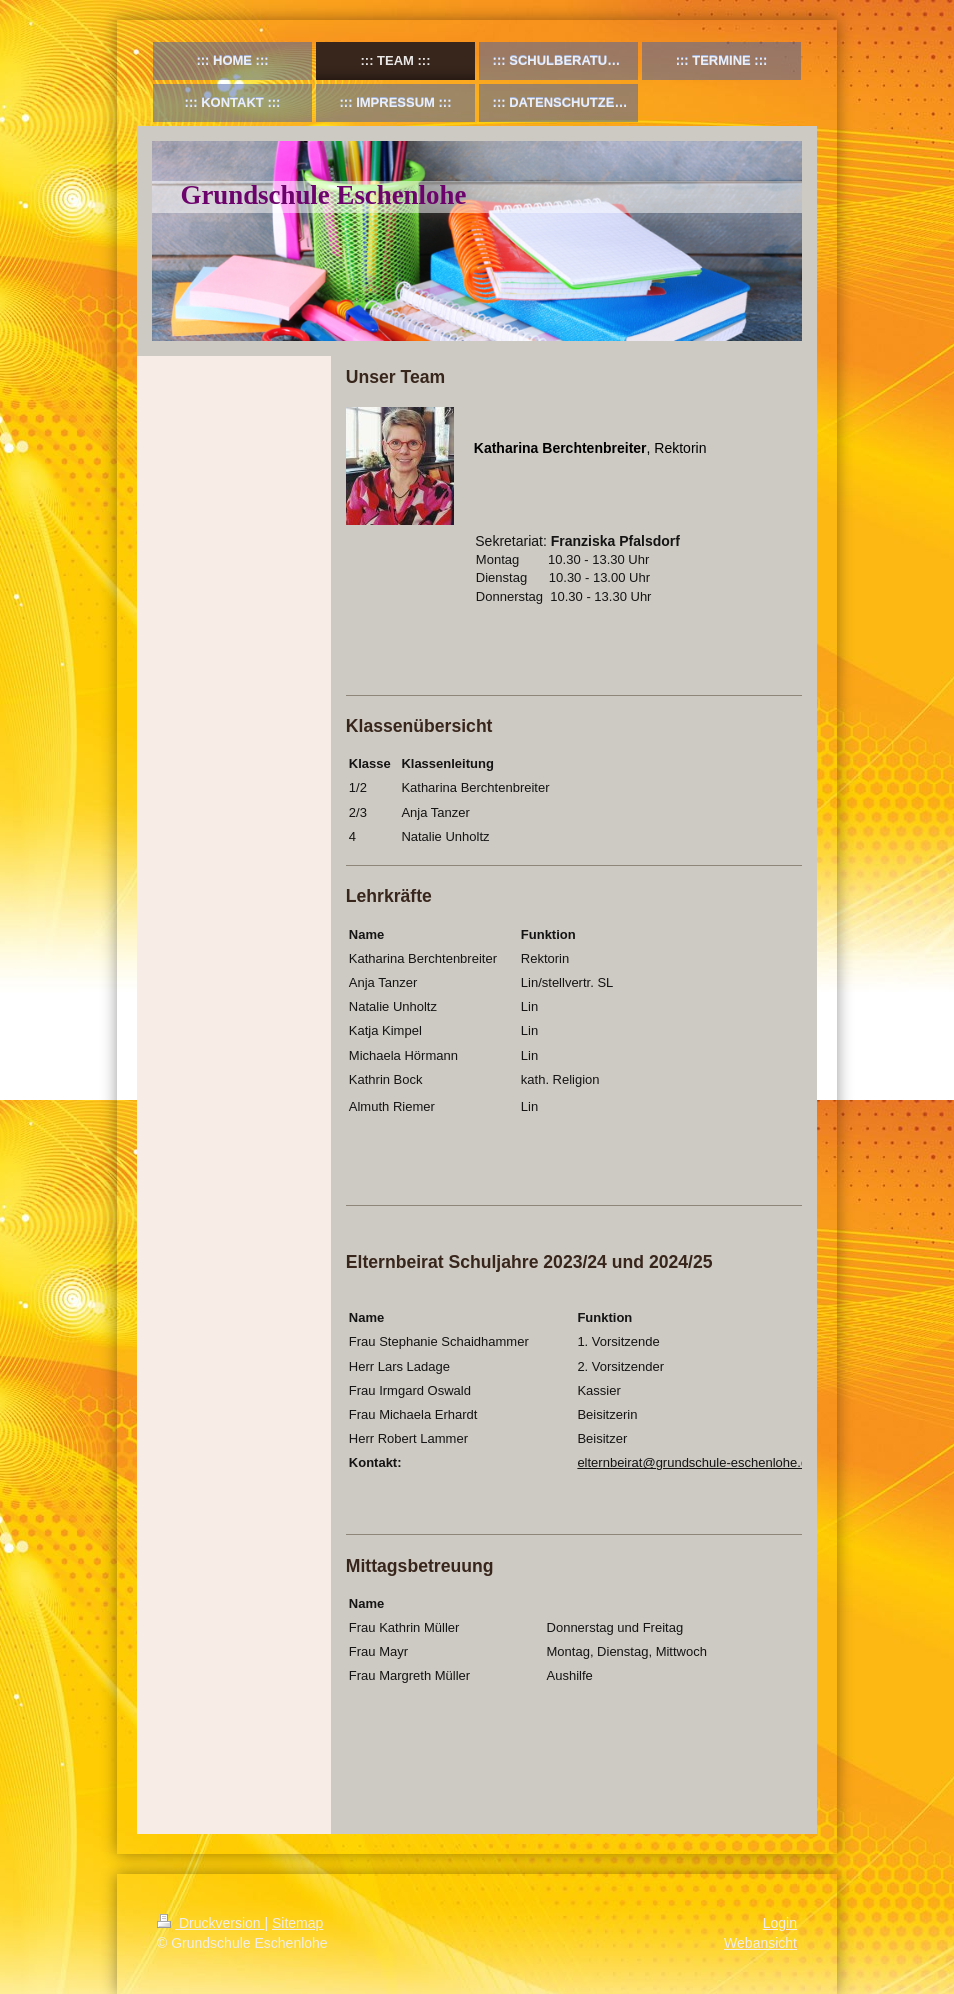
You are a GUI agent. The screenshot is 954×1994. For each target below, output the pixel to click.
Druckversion (210, 1923)
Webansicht (760, 1943)
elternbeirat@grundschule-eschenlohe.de (696, 1462)
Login (780, 1923)
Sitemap (297, 1923)
